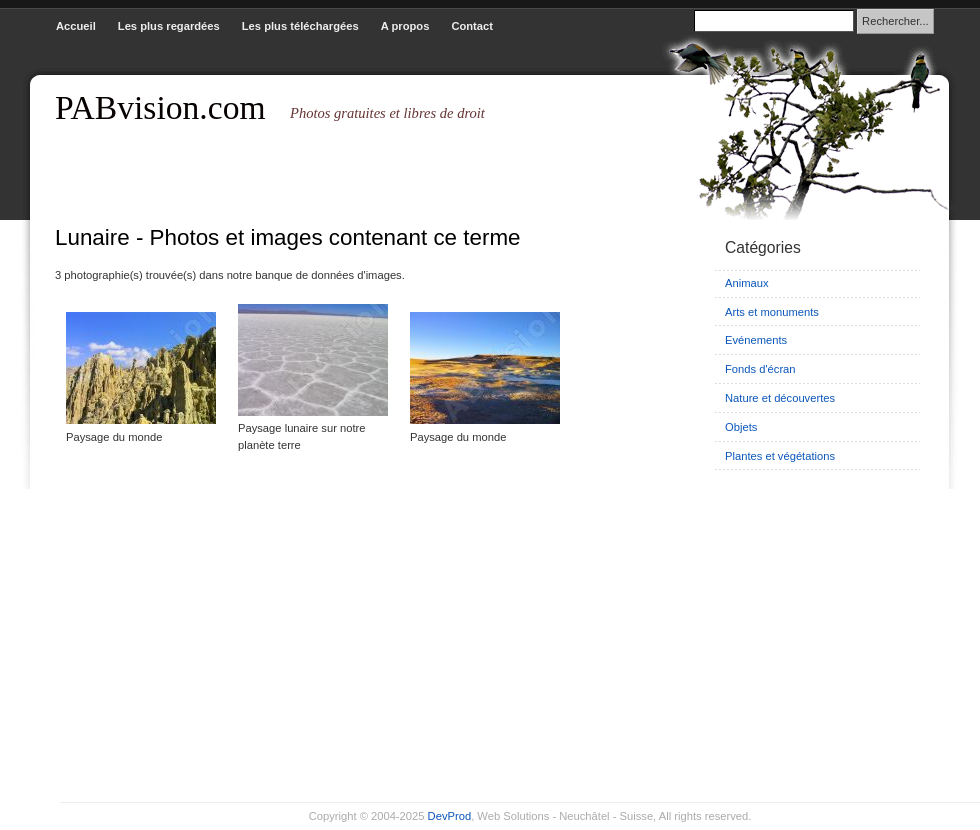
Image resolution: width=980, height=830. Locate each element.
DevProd (450, 816)
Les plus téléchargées (300, 26)
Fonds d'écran (760, 369)
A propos (405, 26)
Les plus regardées (169, 26)
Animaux (747, 283)
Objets (741, 427)
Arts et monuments (772, 312)
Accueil (76, 26)
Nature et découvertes (780, 398)
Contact (472, 26)
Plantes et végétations (780, 456)
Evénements (756, 340)
